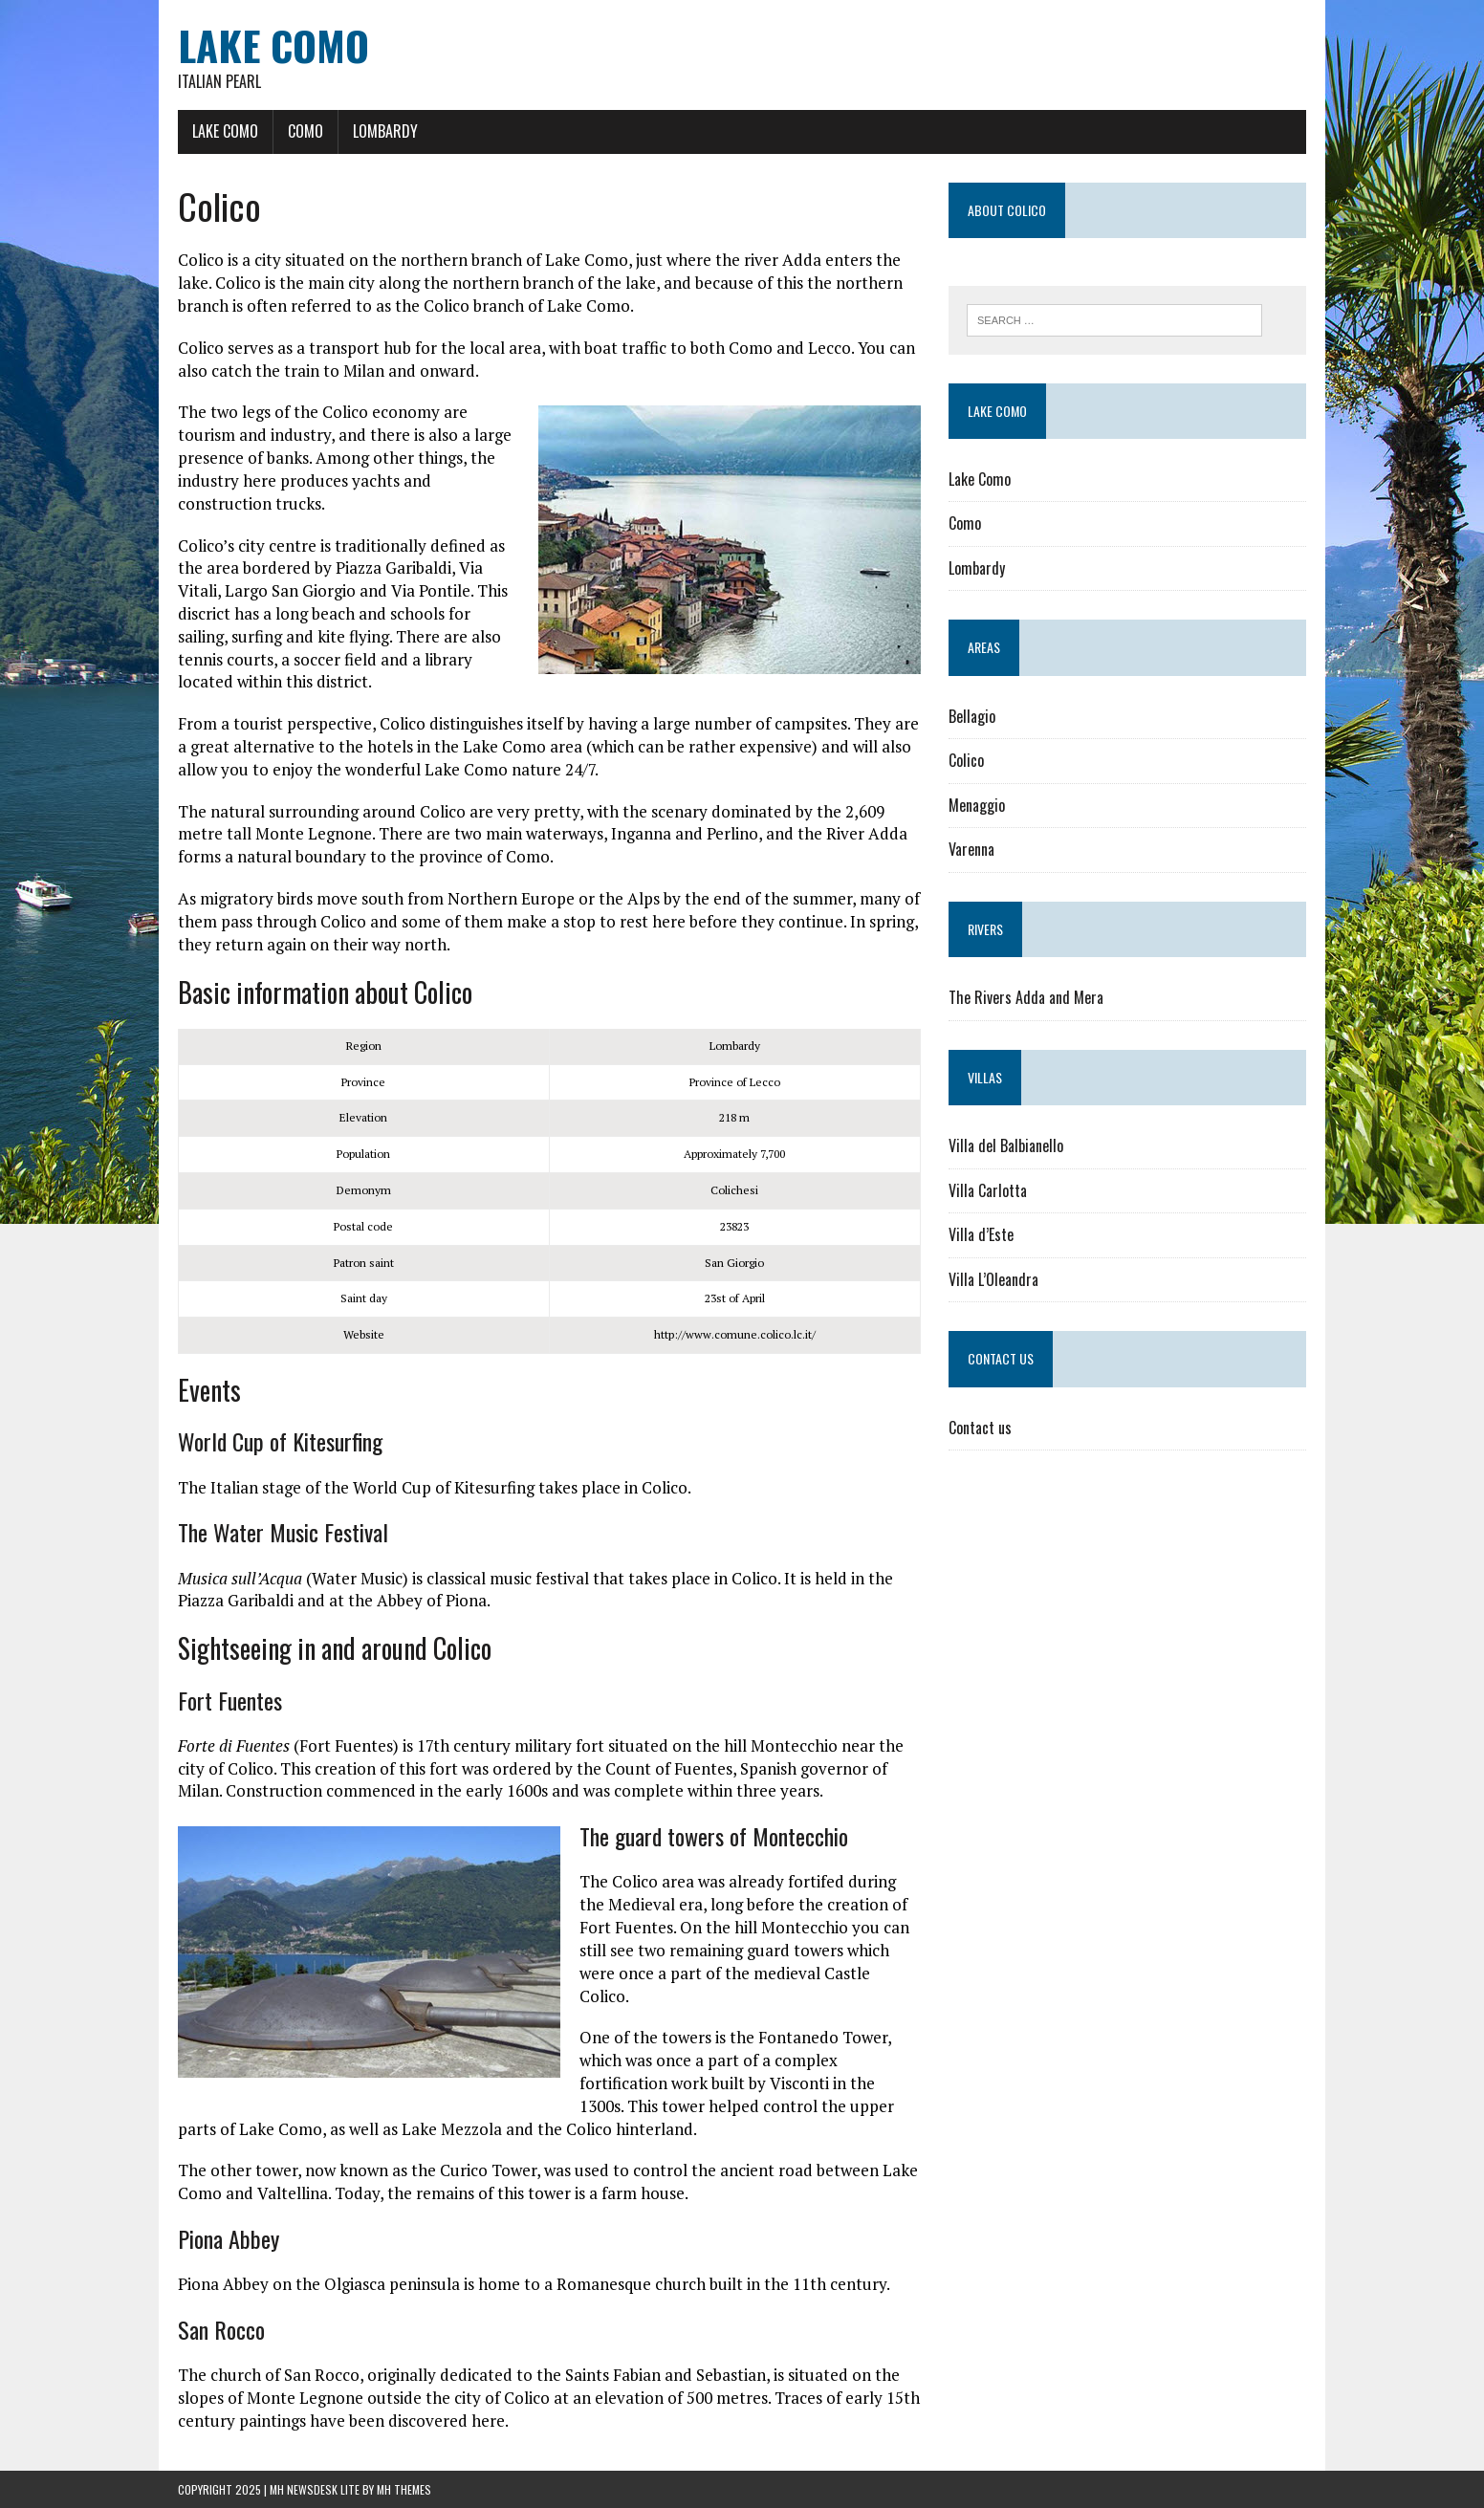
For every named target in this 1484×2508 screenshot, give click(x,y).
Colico (966, 760)
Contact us (980, 1427)
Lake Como (225, 131)
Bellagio (972, 716)
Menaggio (977, 805)
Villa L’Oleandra (993, 1279)
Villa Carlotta (988, 1190)
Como (305, 131)
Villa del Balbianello (1006, 1145)
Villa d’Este (981, 1234)
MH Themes (404, 2489)
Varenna (971, 849)
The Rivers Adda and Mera (1026, 997)
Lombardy (385, 131)
